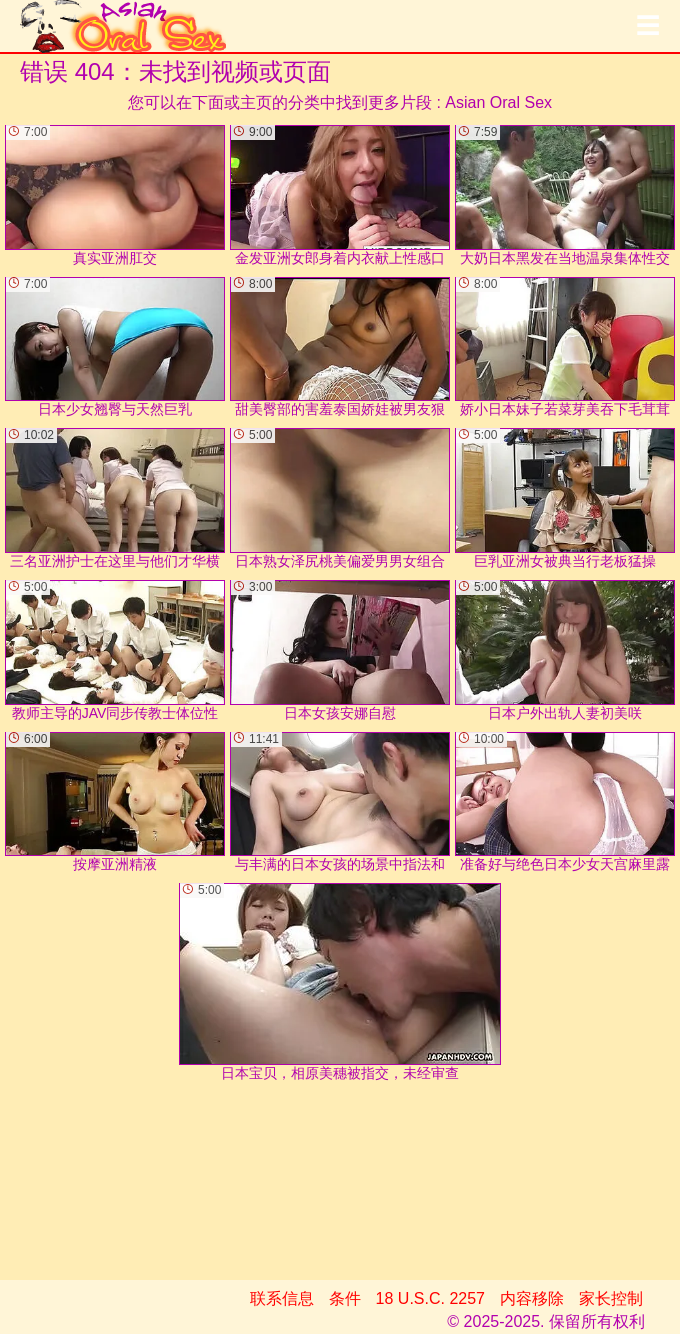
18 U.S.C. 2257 (430, 1298)
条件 (345, 1298)
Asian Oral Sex (498, 102)
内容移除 (532, 1298)
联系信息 (282, 1298)
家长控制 (611, 1298)
